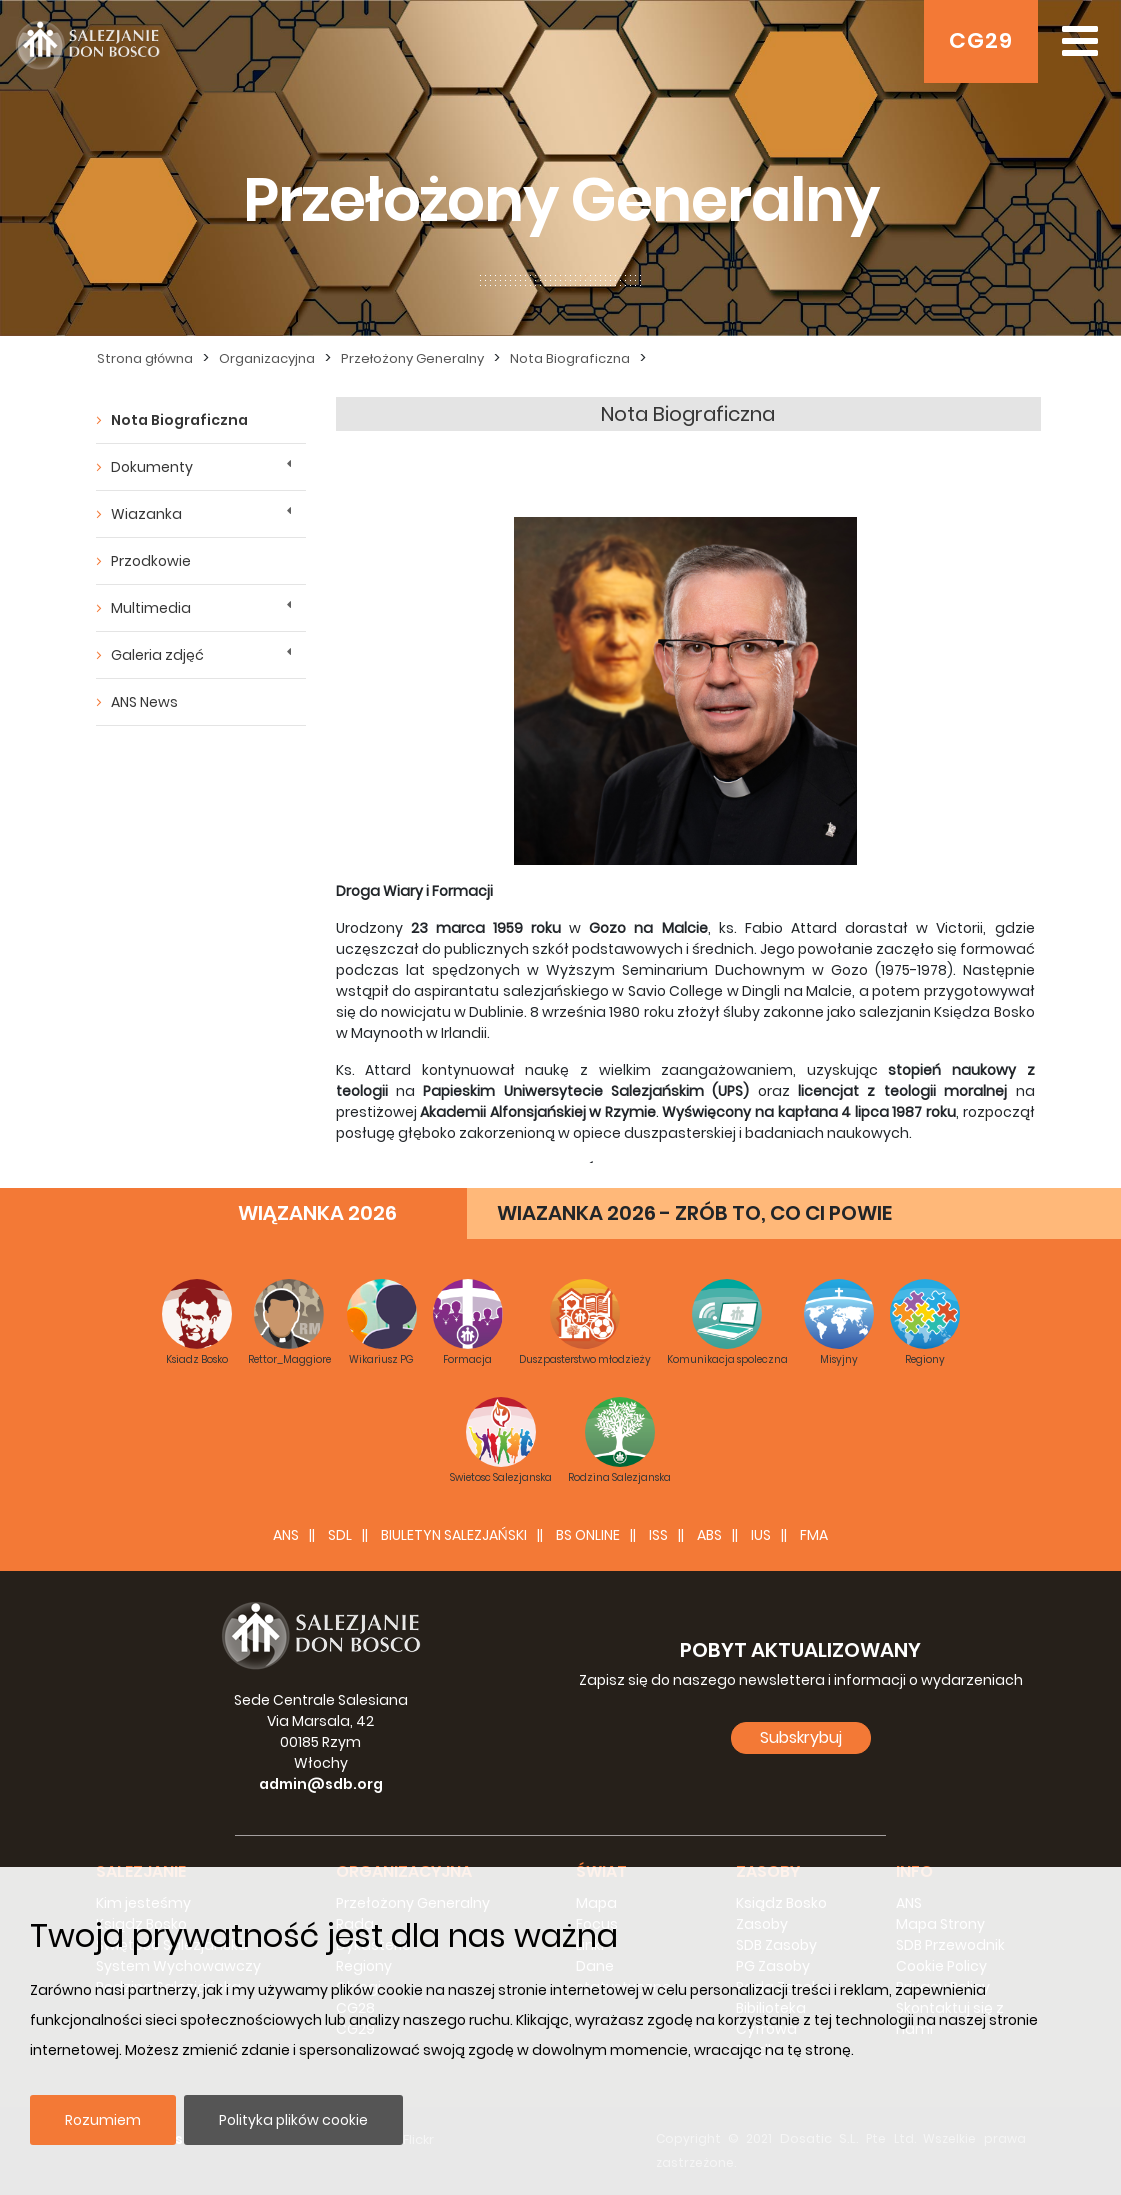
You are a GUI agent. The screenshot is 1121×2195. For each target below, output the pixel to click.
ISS (658, 1535)
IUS (761, 1535)
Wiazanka (146, 514)
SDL (340, 1535)
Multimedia (151, 608)
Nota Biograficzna (570, 358)
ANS (286, 1535)
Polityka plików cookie (293, 2120)
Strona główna (145, 358)
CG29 (981, 40)
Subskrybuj (801, 1737)
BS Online (588, 1535)
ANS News (144, 702)
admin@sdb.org (321, 1784)
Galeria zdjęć (157, 655)
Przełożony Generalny (412, 358)
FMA (814, 1535)
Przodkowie (151, 561)
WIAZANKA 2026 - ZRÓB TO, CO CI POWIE (694, 1213)
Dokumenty (152, 467)
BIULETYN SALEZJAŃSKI (454, 1535)
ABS (709, 1535)
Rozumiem (103, 2120)
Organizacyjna (267, 358)
